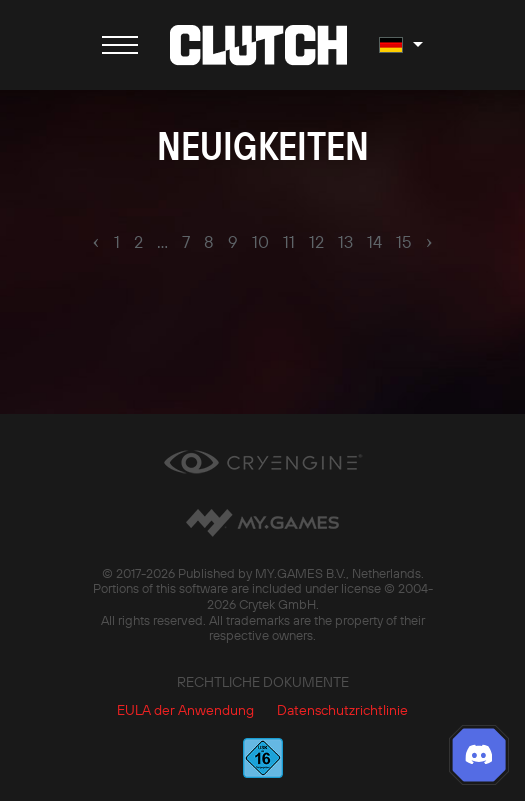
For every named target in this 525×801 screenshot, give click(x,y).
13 (345, 242)
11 (289, 242)
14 (374, 242)
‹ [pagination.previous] (95, 241)
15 (404, 242)
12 (316, 242)
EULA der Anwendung (185, 710)
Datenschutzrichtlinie (342, 710)
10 (260, 242)
